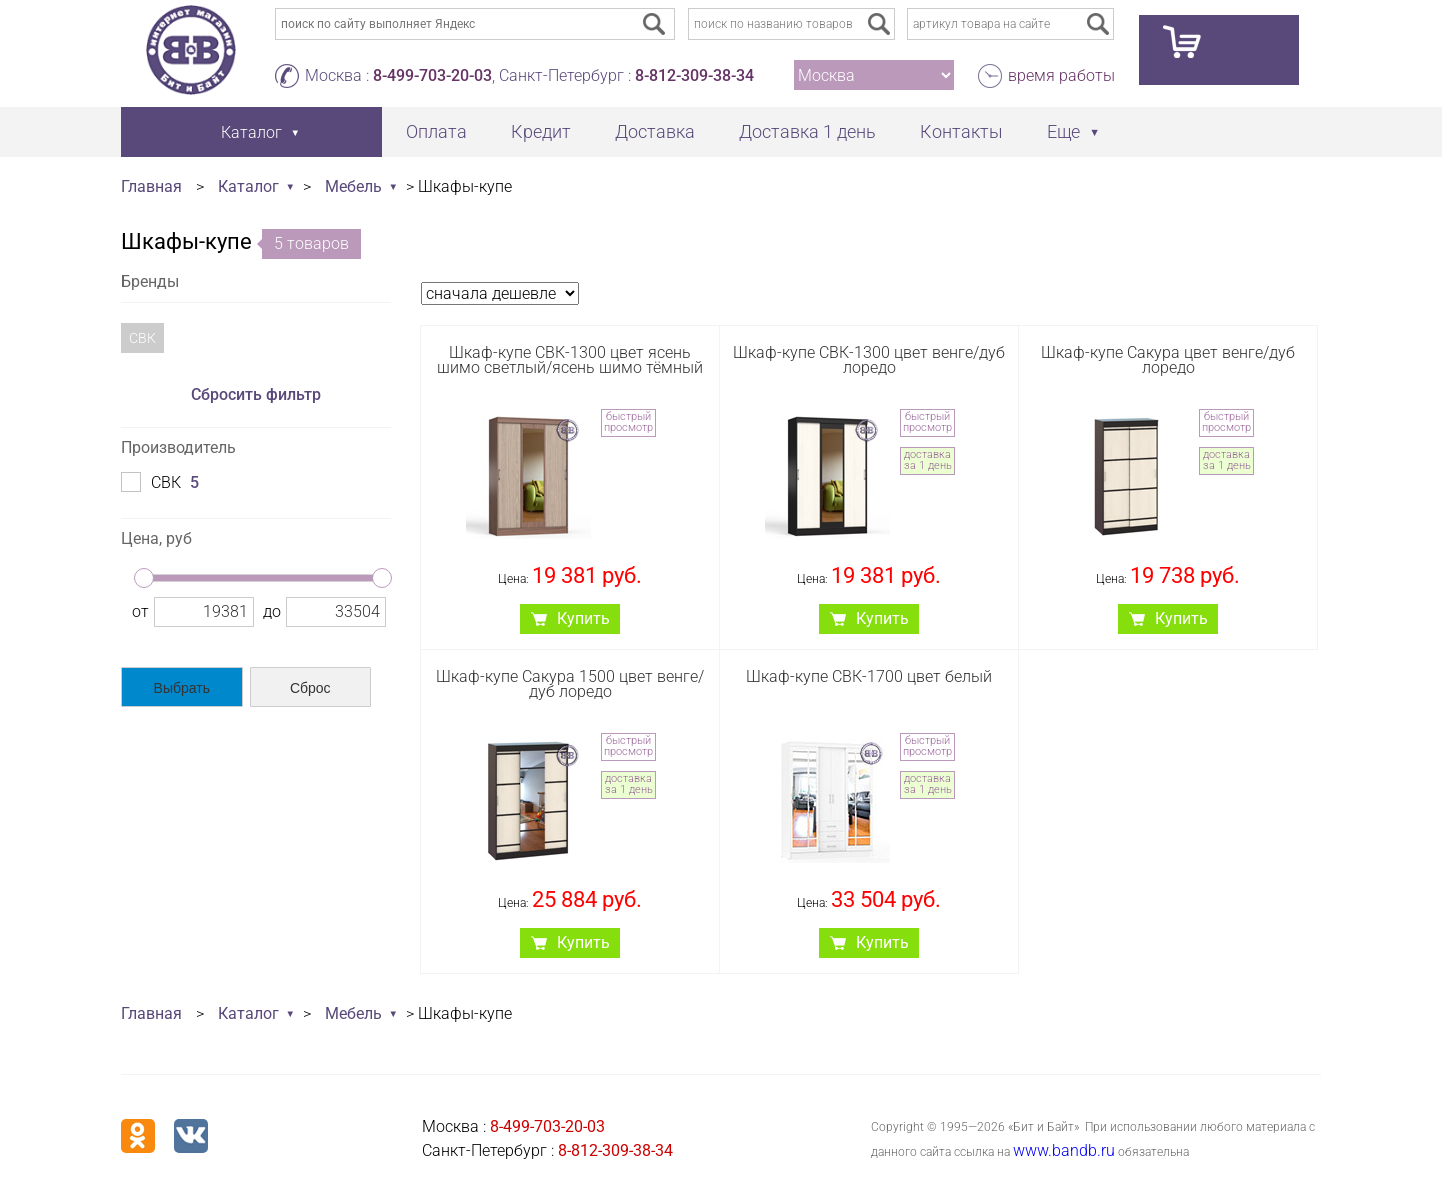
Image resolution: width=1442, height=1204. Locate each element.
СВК (142, 338)
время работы (1061, 75)
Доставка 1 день (807, 131)
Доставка (655, 131)
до (272, 611)
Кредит (541, 131)
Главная (151, 186)
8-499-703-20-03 (432, 75)
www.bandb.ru (1064, 1150)
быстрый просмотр (628, 422)
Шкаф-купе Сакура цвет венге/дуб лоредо (1168, 360)
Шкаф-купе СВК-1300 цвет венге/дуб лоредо (869, 360)
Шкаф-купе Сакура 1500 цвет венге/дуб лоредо (570, 684)
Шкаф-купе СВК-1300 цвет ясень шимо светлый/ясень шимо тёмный (570, 360)
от (140, 611)
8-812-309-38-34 (694, 75)
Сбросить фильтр (256, 394)
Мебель (353, 186)
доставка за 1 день (928, 460)
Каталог (248, 186)
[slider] (144, 578)
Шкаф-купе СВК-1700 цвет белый (869, 676)
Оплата (436, 131)
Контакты (961, 131)
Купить (583, 618)
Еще (1063, 131)
